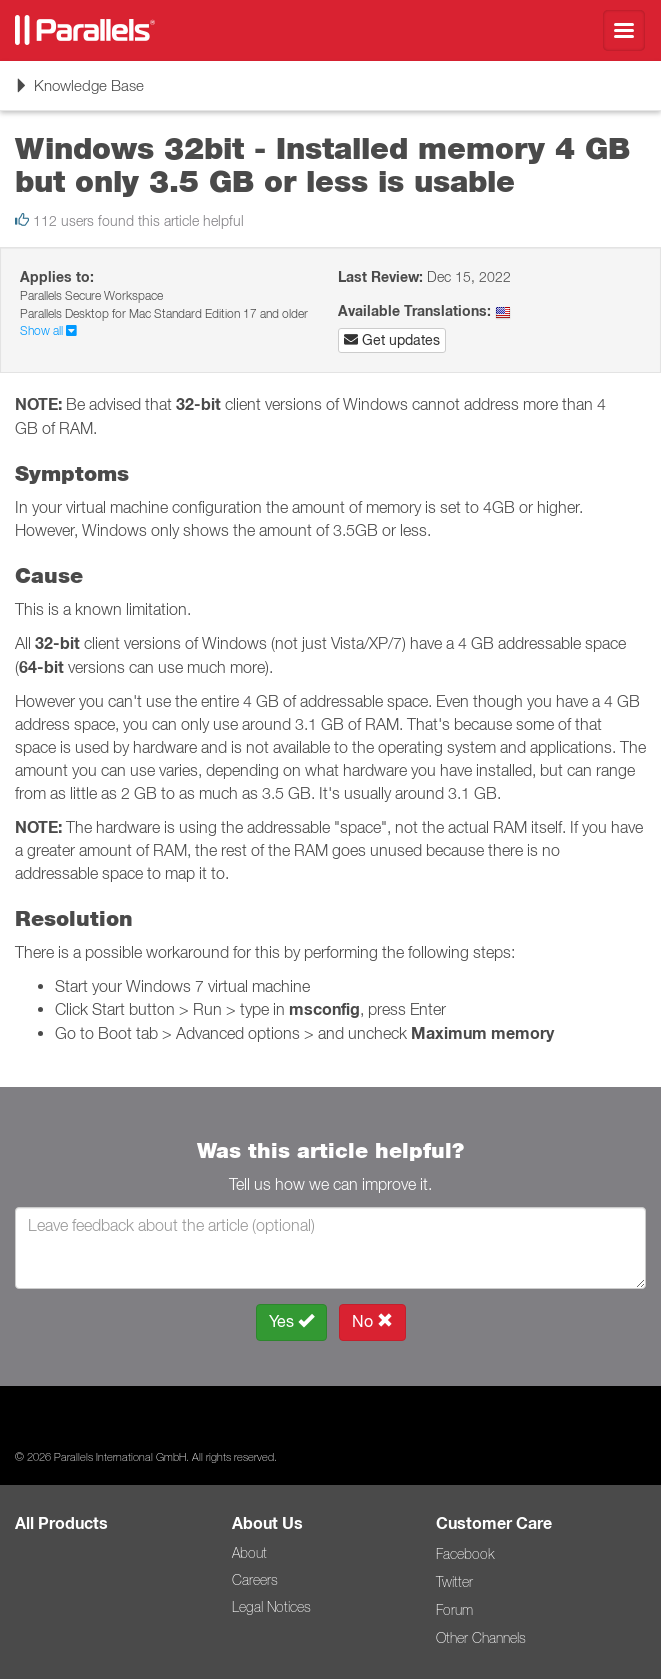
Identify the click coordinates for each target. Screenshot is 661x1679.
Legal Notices (271, 1607)
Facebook (465, 1554)
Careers (255, 1580)
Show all (48, 330)
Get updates (392, 340)
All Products (61, 1523)
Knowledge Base (79, 92)
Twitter (454, 1582)
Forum (454, 1610)
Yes (291, 1321)
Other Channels (481, 1638)
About (249, 1553)
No (372, 1321)
